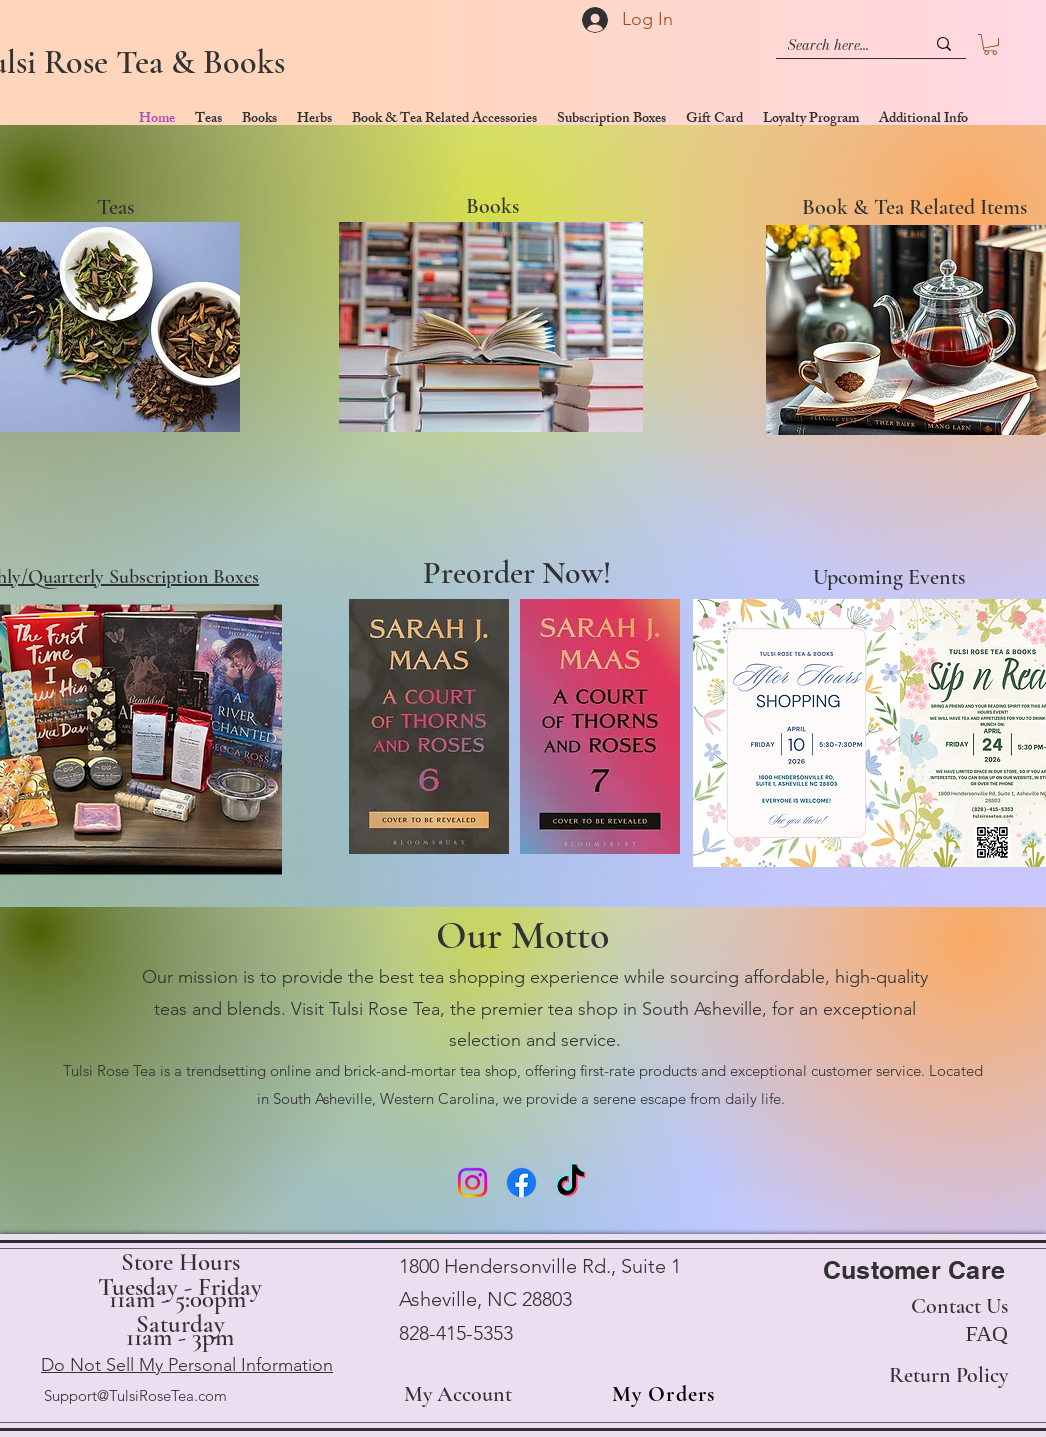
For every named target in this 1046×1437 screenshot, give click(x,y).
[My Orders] (657, 1395)
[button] (990, 44)
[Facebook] (521, 1182)
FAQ (987, 1333)
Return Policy (948, 1375)
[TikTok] (570, 1182)
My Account (458, 1394)
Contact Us (959, 1306)
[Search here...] (841, 45)
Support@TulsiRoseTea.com (135, 1395)
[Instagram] (472, 1182)
